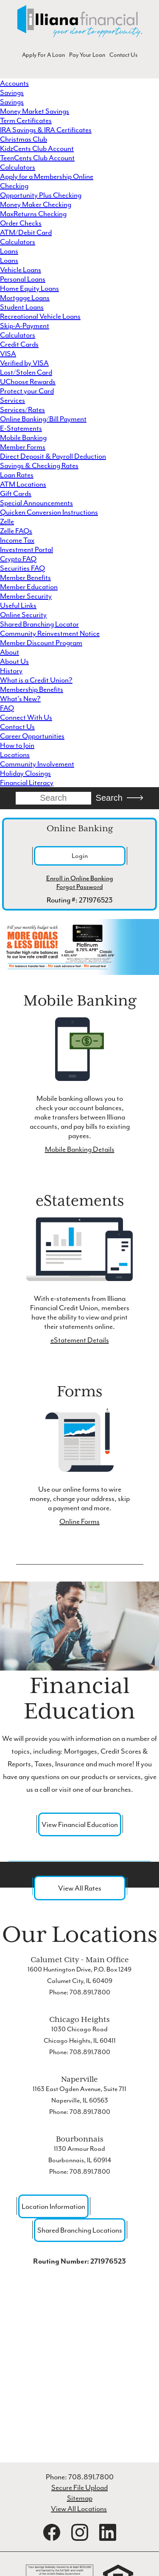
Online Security (23, 614)
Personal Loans (22, 279)
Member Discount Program (41, 642)
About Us (14, 661)
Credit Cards (19, 344)
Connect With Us (26, 717)
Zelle (7, 521)
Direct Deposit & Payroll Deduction (53, 456)
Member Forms (22, 446)
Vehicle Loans (20, 269)
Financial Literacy (26, 782)
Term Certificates (26, 120)
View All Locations (79, 2508)
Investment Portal (26, 549)
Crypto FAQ (18, 558)
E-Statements (21, 428)
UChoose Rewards (28, 381)
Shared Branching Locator (39, 624)
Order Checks (21, 223)
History (11, 670)
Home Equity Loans (29, 288)
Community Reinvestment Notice (50, 633)
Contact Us (123, 54)
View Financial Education (80, 1824)
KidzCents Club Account (37, 148)
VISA (8, 353)
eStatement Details (79, 1340)
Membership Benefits (31, 689)
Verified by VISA (24, 363)
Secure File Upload (79, 2487)
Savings (12, 92)
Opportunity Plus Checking (40, 195)
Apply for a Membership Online (46, 176)
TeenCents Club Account (37, 157)
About (9, 652)
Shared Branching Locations (79, 2230)
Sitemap (79, 2498)
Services (12, 400)
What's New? (20, 698)
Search (109, 797)
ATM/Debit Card (26, 232)
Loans (9, 251)
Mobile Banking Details (79, 1149)
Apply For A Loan (43, 54)
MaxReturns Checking (33, 213)
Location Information (53, 2206)
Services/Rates (22, 409)
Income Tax (17, 540)
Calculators (17, 167)
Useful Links (18, 605)
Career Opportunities (32, 736)
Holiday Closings (25, 773)
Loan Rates (16, 474)
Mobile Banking (23, 437)
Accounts (14, 83)
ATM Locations (23, 484)
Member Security (26, 596)
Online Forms (79, 1521)
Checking (14, 185)
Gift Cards (15, 493)
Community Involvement (37, 764)
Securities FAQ (22, 568)
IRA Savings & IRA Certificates (46, 129)
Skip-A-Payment (24, 325)
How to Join (17, 745)
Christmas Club (23, 139)
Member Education (29, 586)
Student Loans (22, 307)
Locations (15, 754)
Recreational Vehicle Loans (40, 316)
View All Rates (79, 1888)
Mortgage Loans (25, 297)
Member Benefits (25, 577)
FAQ (7, 708)
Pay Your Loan (87, 54)
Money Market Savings (34, 111)
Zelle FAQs (16, 530)
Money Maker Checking (35, 204)
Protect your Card (27, 390)
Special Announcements (36, 502)
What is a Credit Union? (36, 680)
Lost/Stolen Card (26, 372)
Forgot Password (79, 887)
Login (80, 856)
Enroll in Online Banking (79, 878)
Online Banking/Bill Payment (43, 418)
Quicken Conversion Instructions (49, 512)
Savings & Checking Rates (39, 465)
